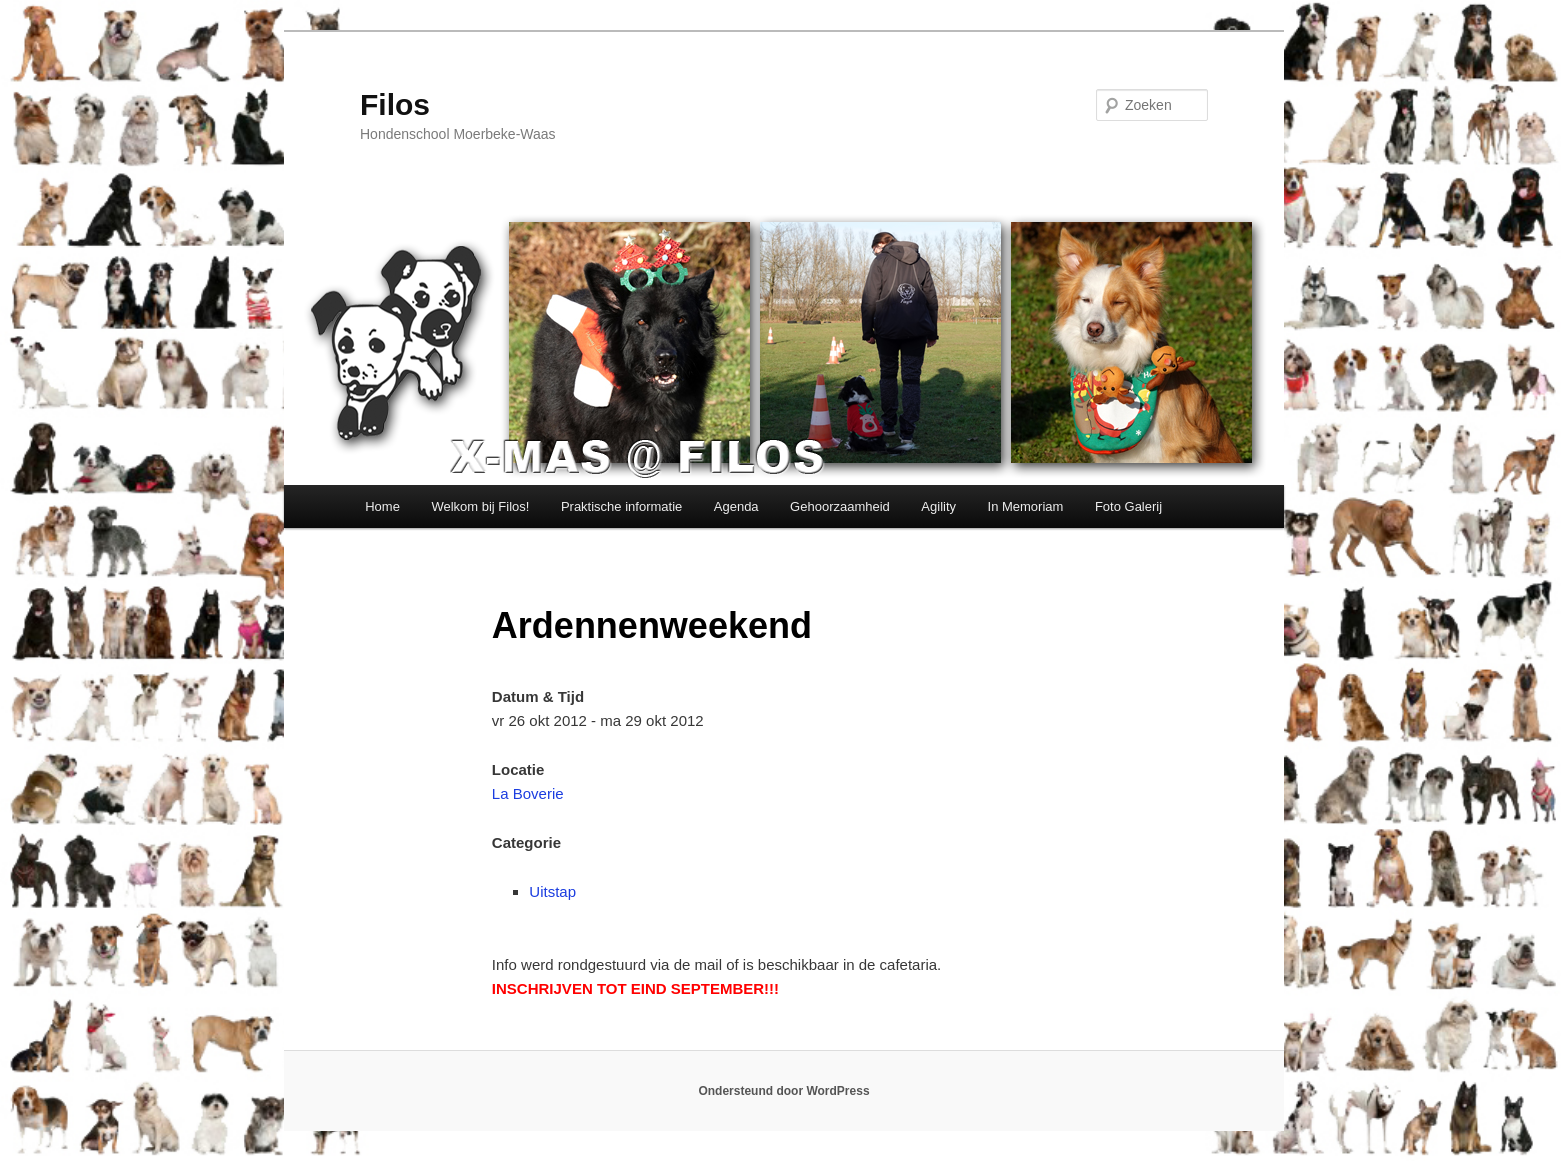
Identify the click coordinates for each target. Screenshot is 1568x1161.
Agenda (736, 506)
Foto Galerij (1128, 506)
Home (382, 506)
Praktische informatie (621, 506)
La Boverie (528, 793)
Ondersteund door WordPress (783, 1091)
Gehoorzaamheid (840, 506)
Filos (395, 104)
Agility (938, 506)
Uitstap (552, 891)
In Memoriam (1026, 506)
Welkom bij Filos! (480, 506)
